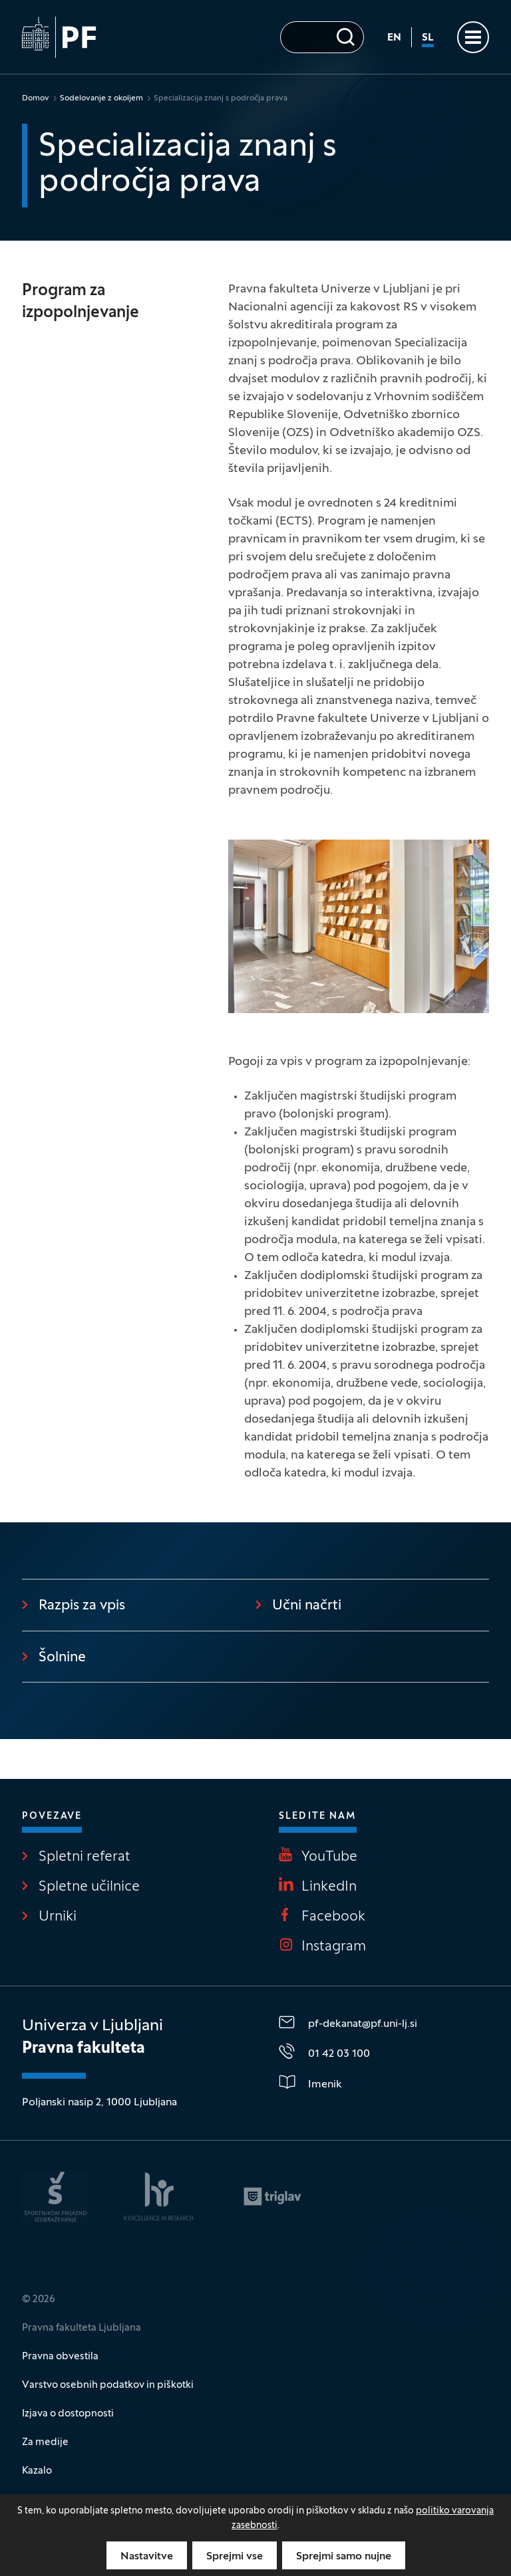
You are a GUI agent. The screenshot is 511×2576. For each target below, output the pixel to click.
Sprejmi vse (234, 2556)
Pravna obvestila (60, 2356)
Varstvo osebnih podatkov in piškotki (108, 2385)
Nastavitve (146, 2556)
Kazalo (37, 2471)
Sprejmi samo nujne (343, 2556)
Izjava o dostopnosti (68, 2413)
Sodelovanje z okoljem (101, 98)
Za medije (45, 2442)
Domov (35, 98)
